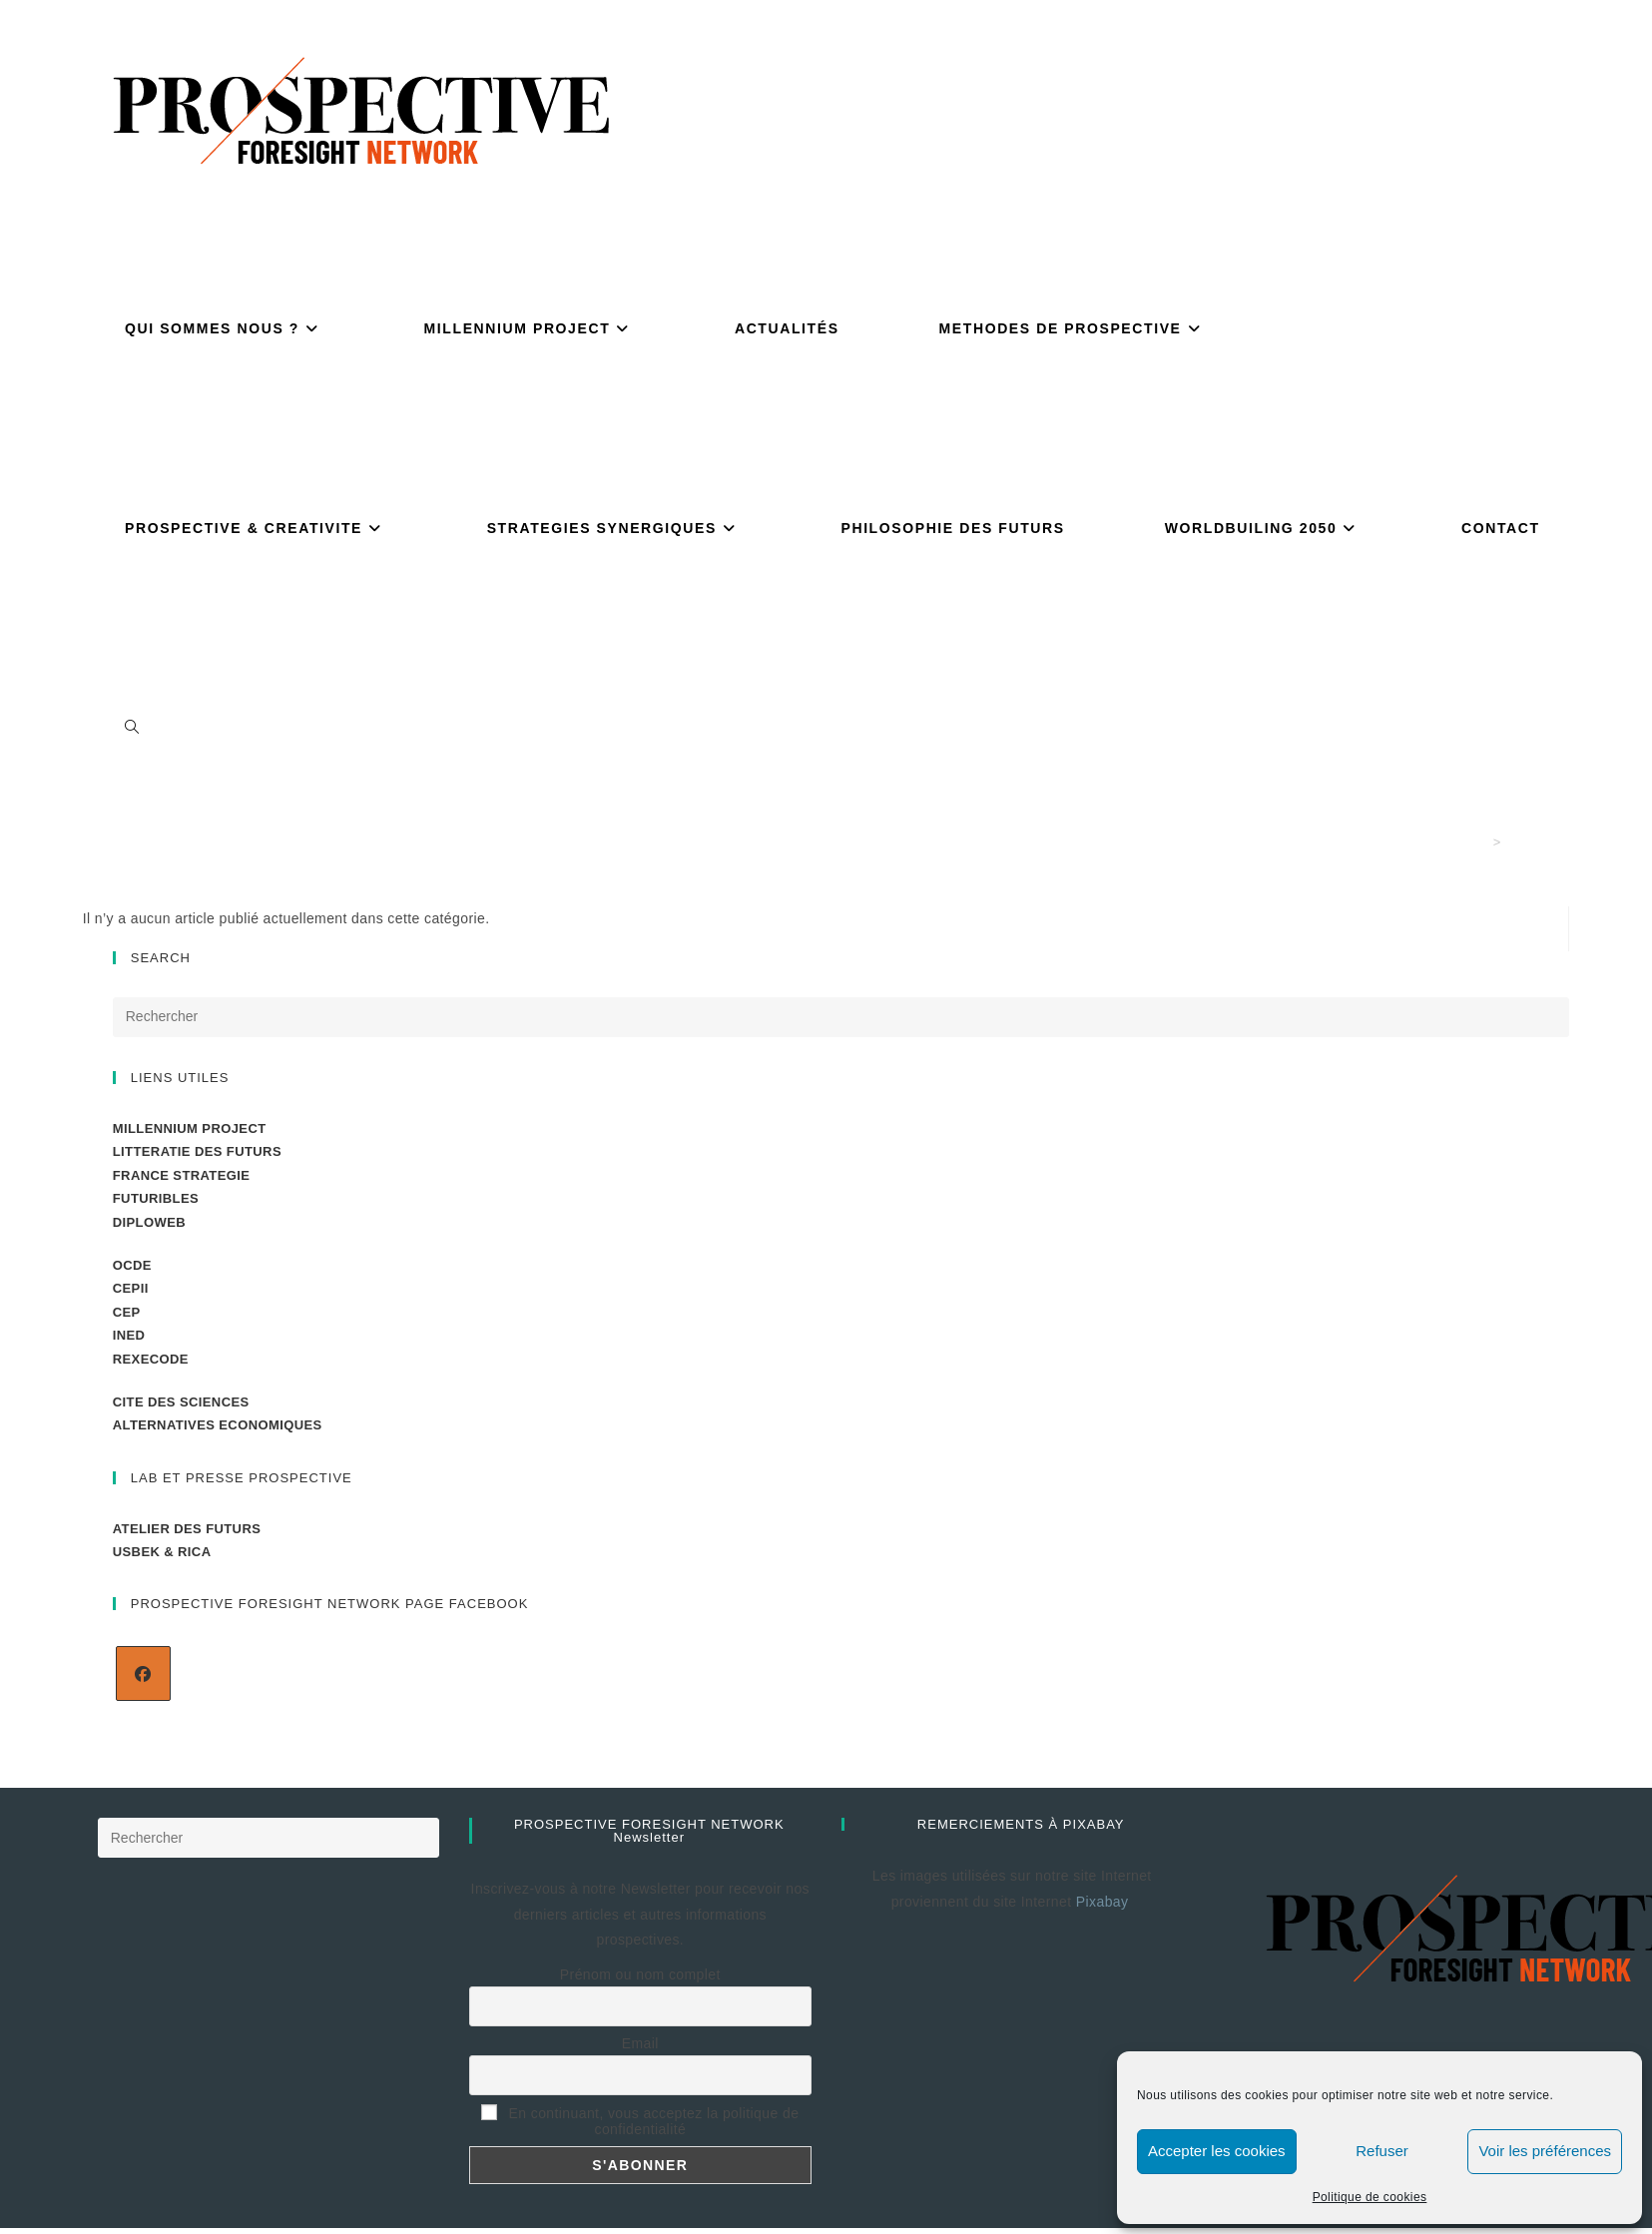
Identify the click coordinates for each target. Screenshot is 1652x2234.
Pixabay (1104, 1902)
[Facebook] (143, 1673)
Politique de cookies (1370, 2197)
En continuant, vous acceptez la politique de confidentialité (640, 2121)
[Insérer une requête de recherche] (841, 1017)
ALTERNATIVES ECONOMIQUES (217, 1424)
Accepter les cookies (1217, 2150)
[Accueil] (1479, 842)
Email (640, 2043)
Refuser (1382, 2150)
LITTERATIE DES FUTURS (197, 1151)
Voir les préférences (1544, 2150)
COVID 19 (1538, 842)
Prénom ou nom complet (640, 1974)
